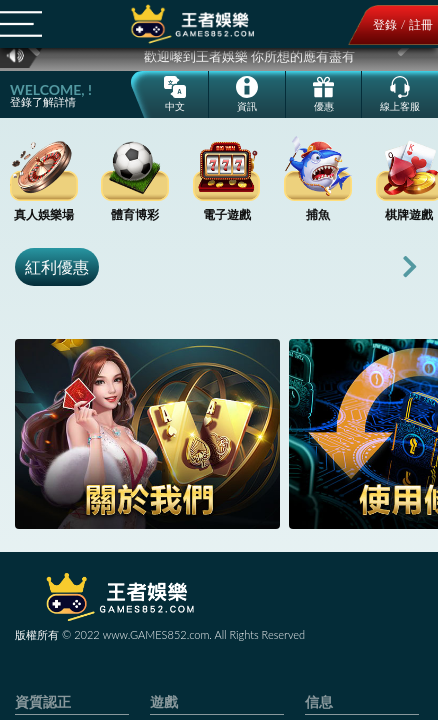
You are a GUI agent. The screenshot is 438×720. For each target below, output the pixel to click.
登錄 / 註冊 (403, 24)
